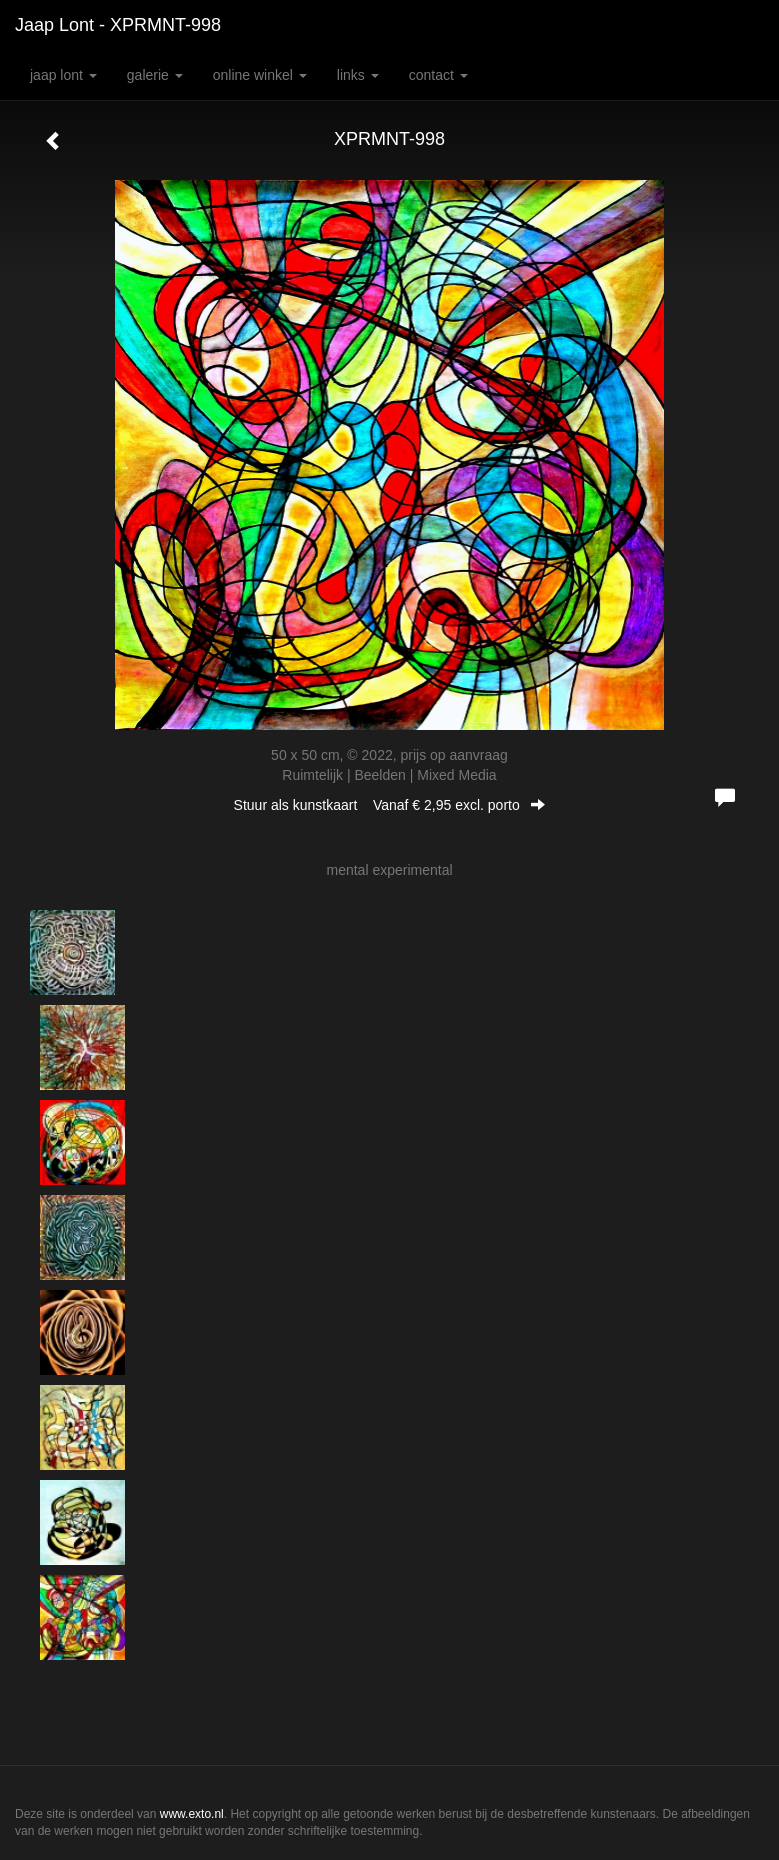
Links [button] (358, 75)
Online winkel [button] (260, 75)
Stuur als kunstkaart (390, 805)
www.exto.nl (192, 1814)
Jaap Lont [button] (63, 75)
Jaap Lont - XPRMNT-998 (118, 25)
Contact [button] (438, 75)
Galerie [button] (155, 75)
